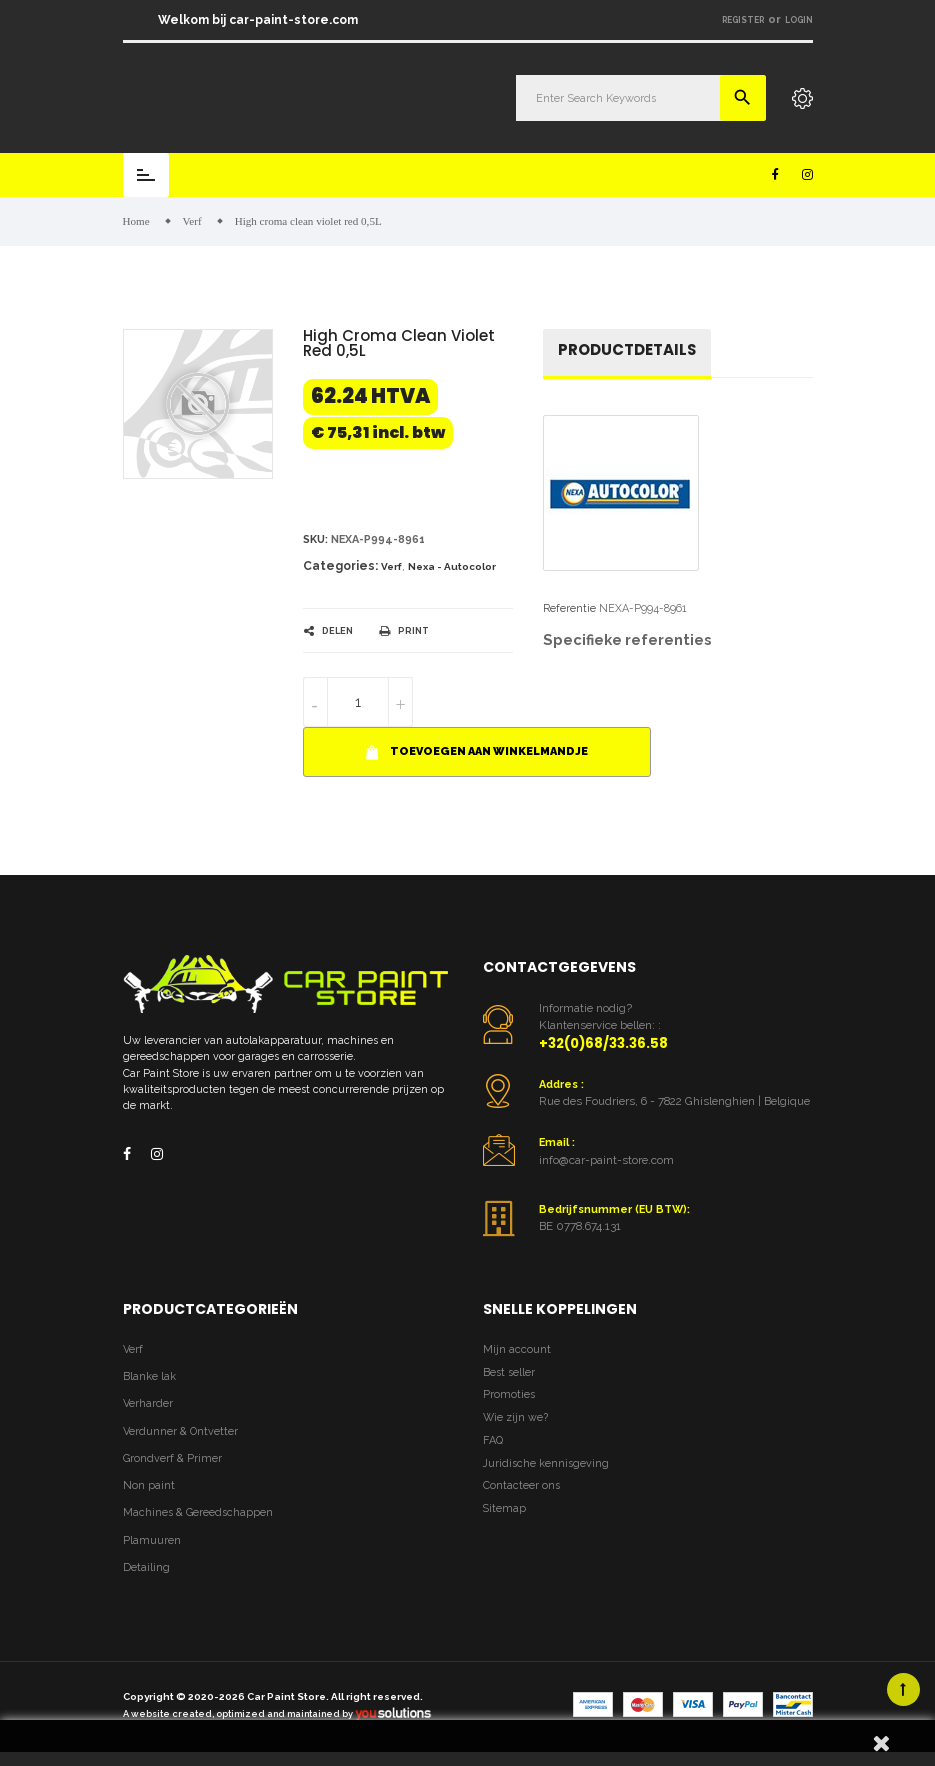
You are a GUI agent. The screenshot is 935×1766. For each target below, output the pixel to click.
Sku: (315, 540)
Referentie (569, 609)
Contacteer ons (521, 1486)
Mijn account (517, 1350)
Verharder (148, 1404)
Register (743, 20)
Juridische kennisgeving (546, 1464)
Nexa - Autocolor (452, 567)
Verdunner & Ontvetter (180, 1432)
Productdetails (627, 350)
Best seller (509, 1373)
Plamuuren (152, 1541)
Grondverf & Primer (172, 1459)
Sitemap (504, 1509)
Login (799, 20)
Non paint (149, 1486)
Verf (391, 567)
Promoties (509, 1395)
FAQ (493, 1441)
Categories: (340, 567)
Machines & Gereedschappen (198, 1513)
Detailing (146, 1568)
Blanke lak (149, 1377)
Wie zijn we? (515, 1418)
